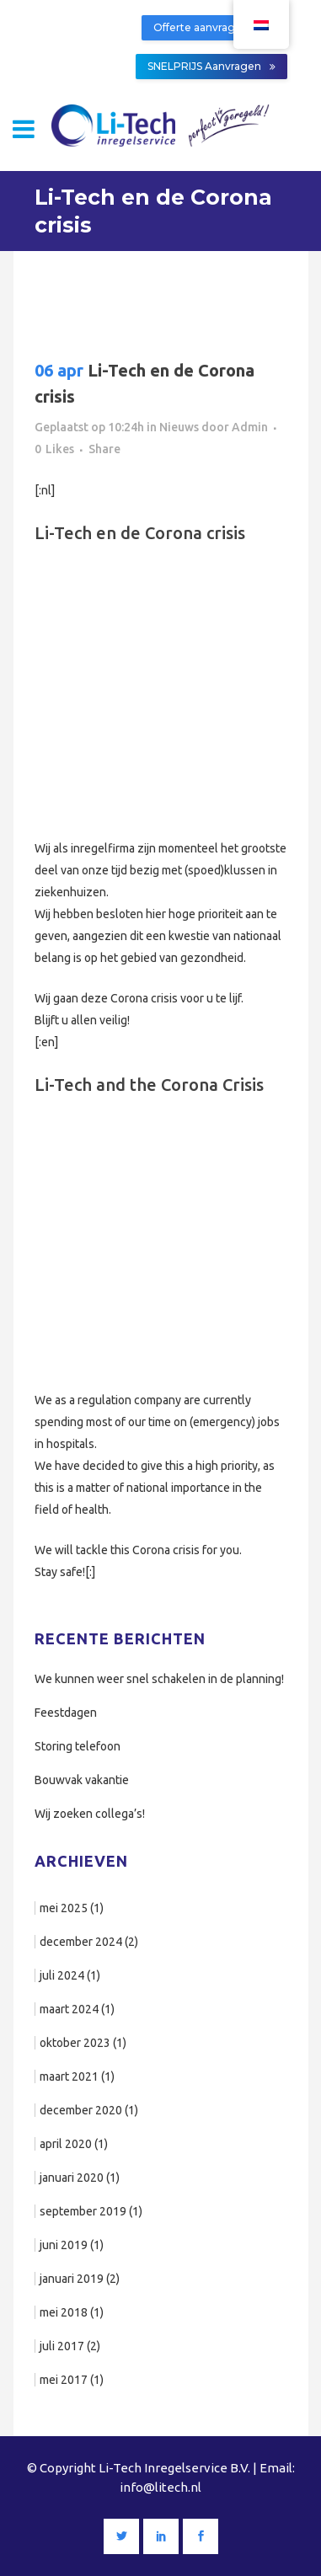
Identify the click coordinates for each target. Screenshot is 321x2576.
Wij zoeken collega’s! (90, 1813)
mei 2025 (64, 1908)
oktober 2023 (75, 2043)
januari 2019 (72, 2278)
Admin (250, 427)
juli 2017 (62, 2346)
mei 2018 (64, 2312)
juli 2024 (62, 1975)
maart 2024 (69, 2009)
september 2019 (83, 2211)
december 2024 (81, 1941)
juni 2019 (64, 2245)
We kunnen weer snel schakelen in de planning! (159, 1679)
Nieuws (179, 427)
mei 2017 (64, 2379)
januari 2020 (72, 2177)
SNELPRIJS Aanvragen (211, 66)
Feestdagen (66, 1712)
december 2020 (81, 2110)
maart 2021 (69, 2076)
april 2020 (66, 2144)
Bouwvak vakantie (82, 1780)
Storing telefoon (77, 1746)
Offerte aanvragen (208, 27)
